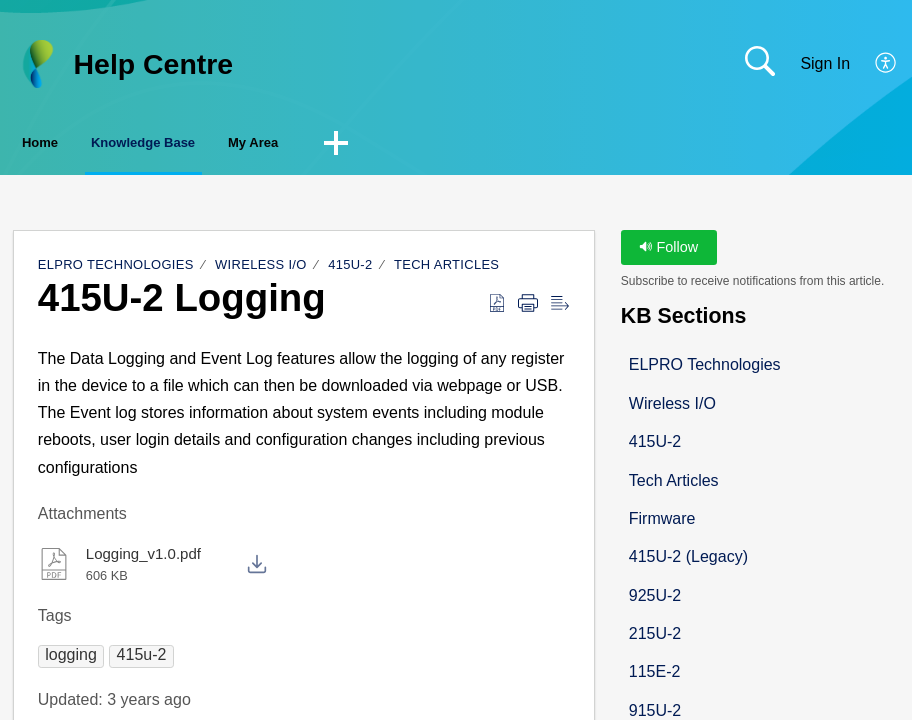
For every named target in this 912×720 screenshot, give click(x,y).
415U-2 (350, 269)
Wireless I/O (261, 269)
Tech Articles (446, 269)
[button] (886, 64)
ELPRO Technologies (116, 269)
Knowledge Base (226, 145)
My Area (391, 145)
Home (70, 145)
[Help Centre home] (37, 64)
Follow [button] (668, 252)
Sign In (825, 63)
